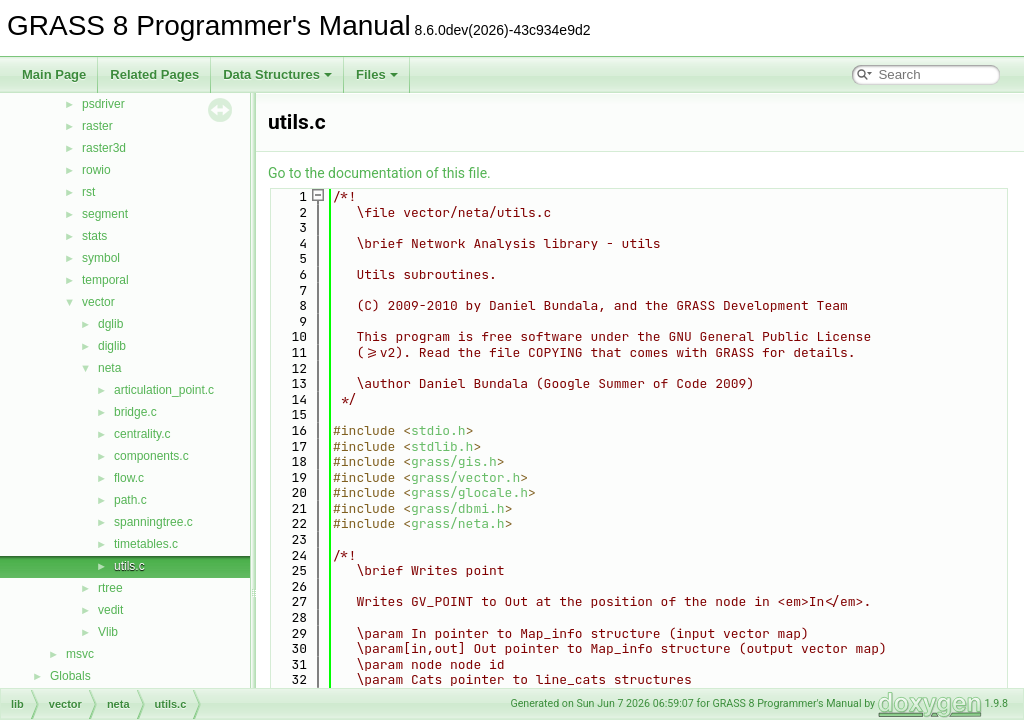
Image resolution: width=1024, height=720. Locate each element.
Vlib (108, 632)
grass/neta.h (458, 523)
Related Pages (154, 74)
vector (98, 302)
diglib (112, 346)
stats (94, 236)
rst (88, 192)
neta (109, 368)
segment (105, 214)
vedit (110, 610)
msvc (80, 654)
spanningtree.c (153, 522)
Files (377, 74)
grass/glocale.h (469, 492)
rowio (96, 170)
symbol (101, 258)
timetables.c (146, 544)
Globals (70, 676)
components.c (151, 456)
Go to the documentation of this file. (379, 173)
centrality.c (142, 434)
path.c (130, 500)
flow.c (129, 478)
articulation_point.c (164, 390)
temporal (105, 280)
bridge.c (135, 412)
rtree (110, 588)
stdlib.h (442, 446)
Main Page (54, 74)
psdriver (103, 104)
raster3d (104, 148)
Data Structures (277, 74)
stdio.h (438, 430)
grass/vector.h (465, 477)
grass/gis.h (454, 461)
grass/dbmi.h (458, 508)
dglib (110, 324)
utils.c (129, 566)
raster (97, 126)
